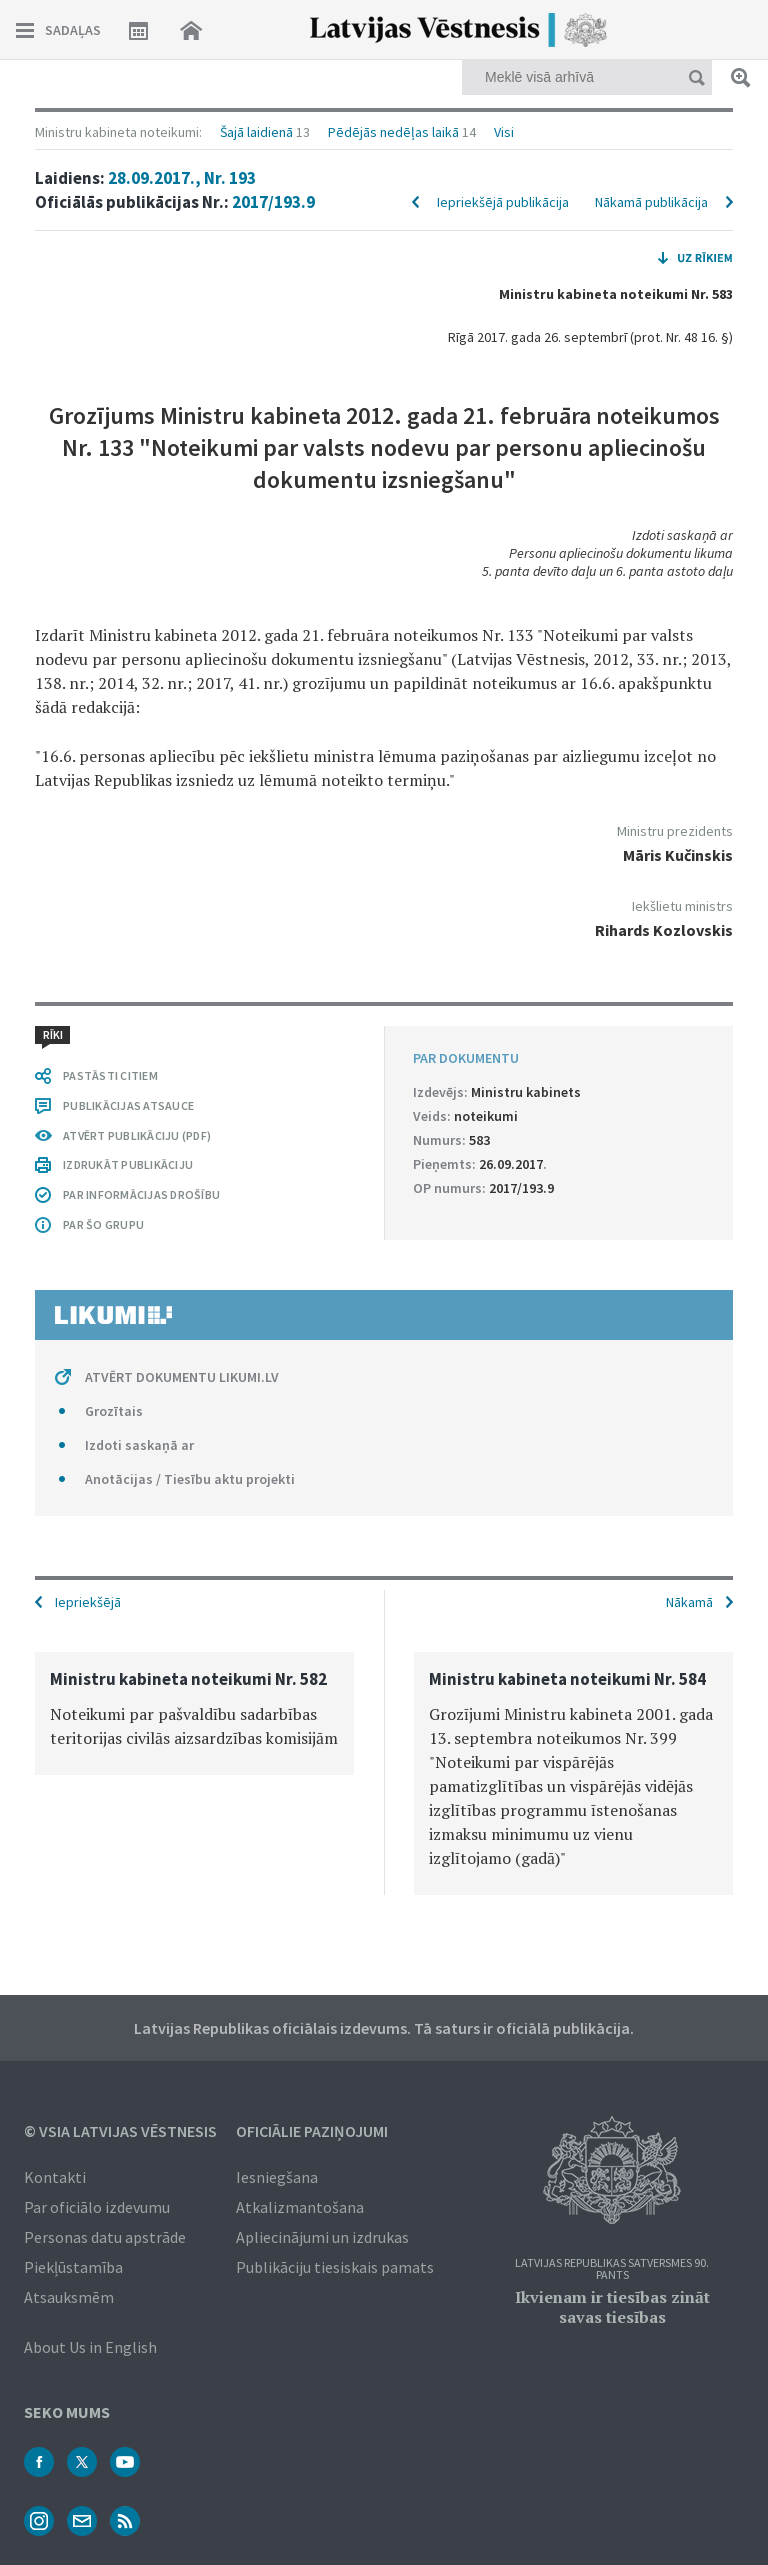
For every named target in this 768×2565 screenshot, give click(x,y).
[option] (194, 1713)
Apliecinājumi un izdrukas (322, 2237)
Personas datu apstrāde (105, 2237)
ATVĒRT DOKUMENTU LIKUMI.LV (182, 1377)
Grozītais (114, 1411)
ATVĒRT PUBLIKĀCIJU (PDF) (137, 1135)
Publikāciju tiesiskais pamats (335, 2267)
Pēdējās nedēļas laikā (393, 132)
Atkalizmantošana (300, 2207)
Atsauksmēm (69, 2297)
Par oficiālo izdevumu (97, 2207)
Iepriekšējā (88, 1602)
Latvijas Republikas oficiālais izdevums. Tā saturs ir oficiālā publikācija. (384, 2028)
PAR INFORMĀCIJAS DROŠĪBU (141, 1194)
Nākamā (689, 1602)
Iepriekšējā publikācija (503, 202)
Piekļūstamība (73, 2267)
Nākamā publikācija (651, 202)
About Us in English (90, 2347)
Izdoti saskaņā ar (139, 1445)
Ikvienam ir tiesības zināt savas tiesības (612, 2307)
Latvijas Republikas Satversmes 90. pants (612, 2269)
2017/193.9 (273, 202)
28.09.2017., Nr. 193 (182, 178)
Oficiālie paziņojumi (312, 2131)
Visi (504, 132)
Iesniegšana (277, 2177)
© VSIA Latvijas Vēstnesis (120, 2131)
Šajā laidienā (256, 132)
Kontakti (55, 2177)
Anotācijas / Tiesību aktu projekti (190, 1479)
